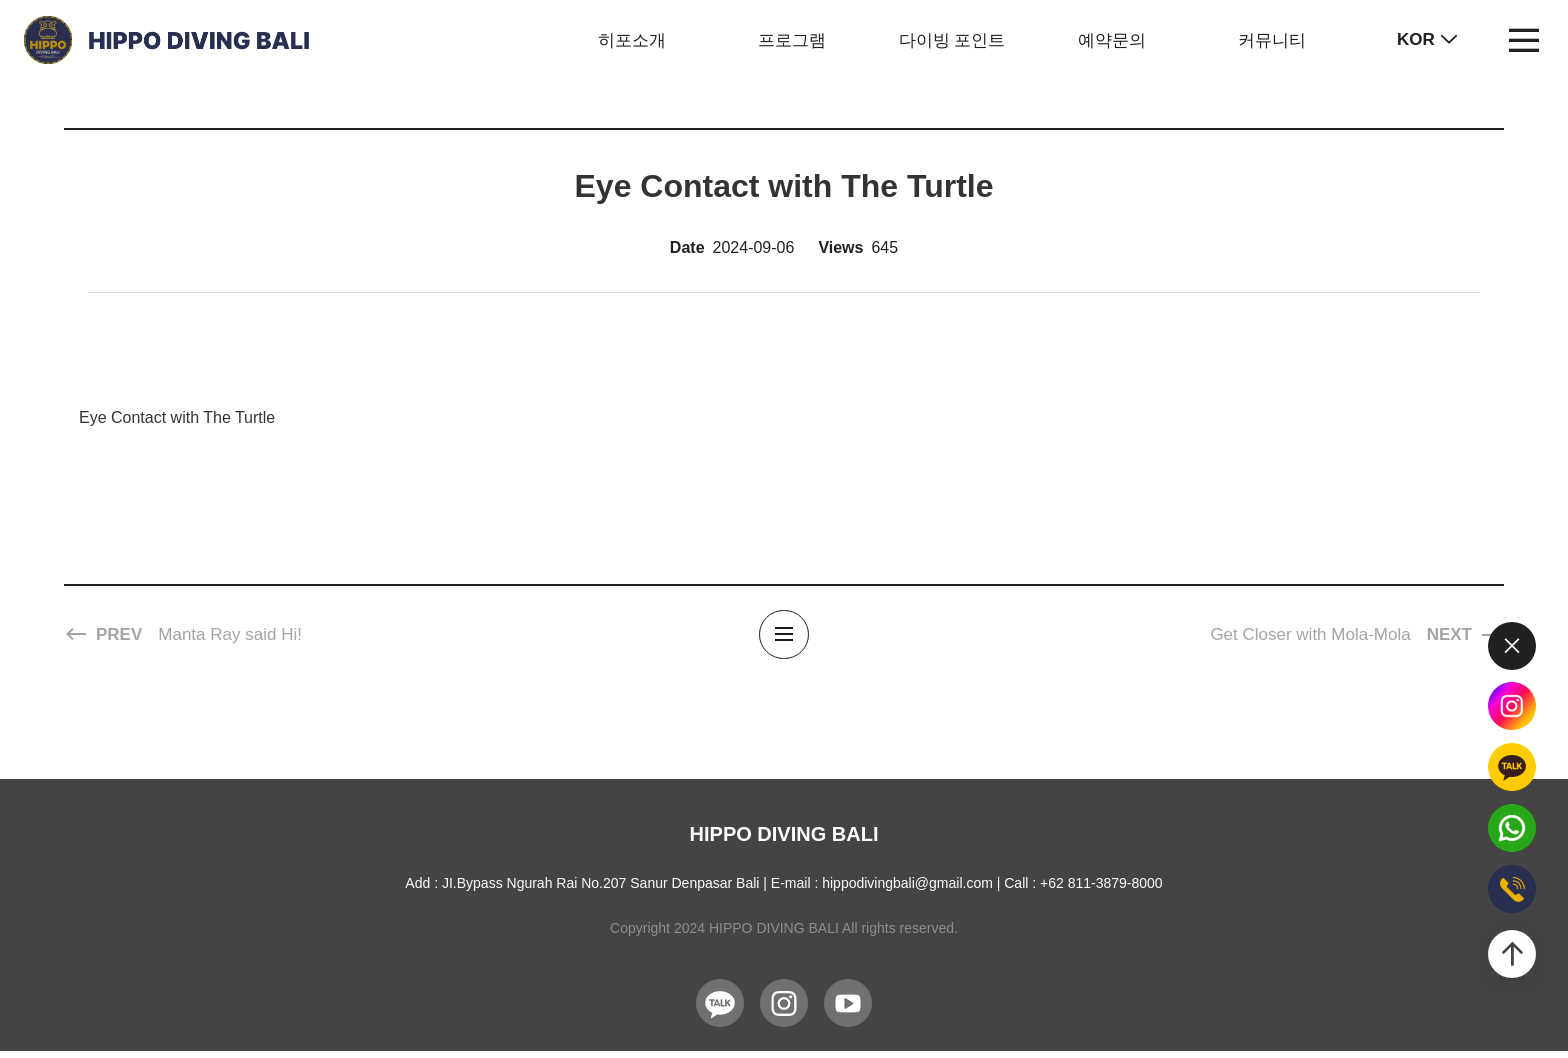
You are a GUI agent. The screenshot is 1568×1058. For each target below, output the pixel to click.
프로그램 (792, 40)
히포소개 (632, 40)
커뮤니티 (1272, 40)
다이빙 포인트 (952, 40)
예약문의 (1112, 40)
